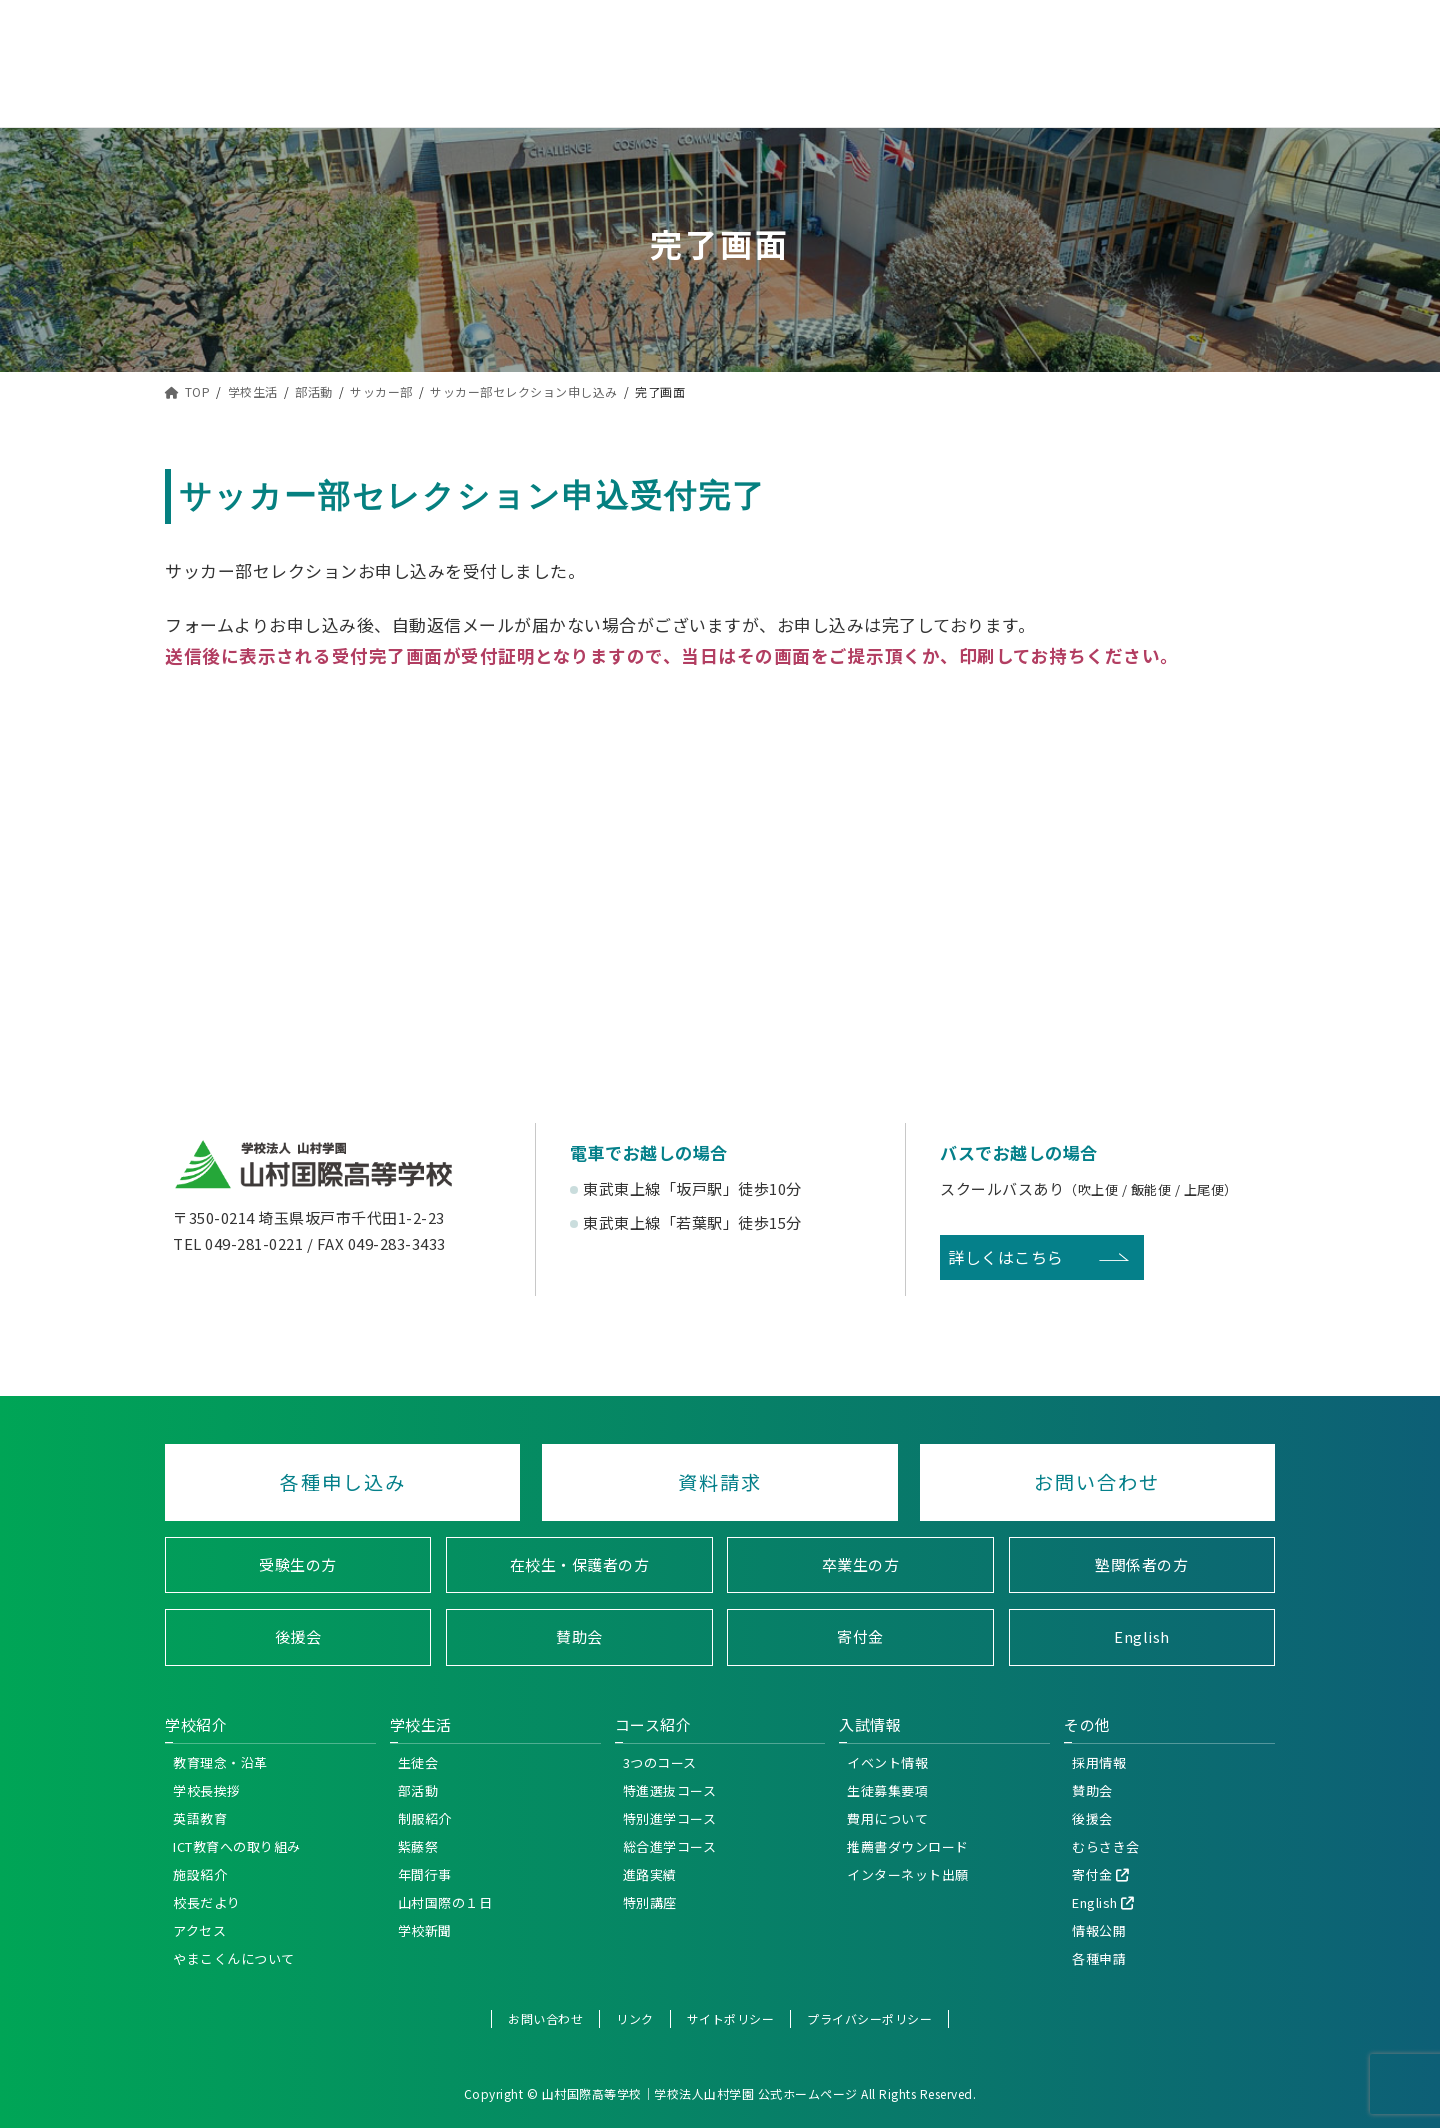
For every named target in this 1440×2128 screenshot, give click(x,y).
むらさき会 (1106, 1845)
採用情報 (1099, 1761)
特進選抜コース (670, 1789)
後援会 (298, 1636)
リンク (635, 2017)
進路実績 (650, 1873)
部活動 (418, 1789)
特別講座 (650, 1901)
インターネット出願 (908, 1873)
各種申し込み (343, 1482)
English (1142, 1636)
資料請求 (720, 1482)
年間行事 (425, 1873)
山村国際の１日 (445, 1901)
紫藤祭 (418, 1845)
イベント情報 (887, 1761)
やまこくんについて (234, 1957)
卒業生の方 (861, 1563)
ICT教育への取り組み (237, 1845)
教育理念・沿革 (220, 1761)
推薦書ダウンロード (908, 1845)
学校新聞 (425, 1929)
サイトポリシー (731, 2017)
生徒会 (418, 1761)
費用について (887, 1817)
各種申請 (1099, 1957)
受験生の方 (298, 1563)
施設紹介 (200, 1873)
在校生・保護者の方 (580, 1563)
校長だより (207, 1901)
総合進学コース (670, 1845)
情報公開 (1099, 1929)
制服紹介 (425, 1817)
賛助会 (579, 1636)
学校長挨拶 (207, 1789)
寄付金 (860, 1636)
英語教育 (200, 1817)
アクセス (199, 1929)
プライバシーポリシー (869, 2017)
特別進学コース (670, 1817)
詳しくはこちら (1006, 1257)
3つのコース (660, 1761)
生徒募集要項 (887, 1789)
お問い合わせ (1097, 1482)
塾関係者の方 (1141, 1563)
